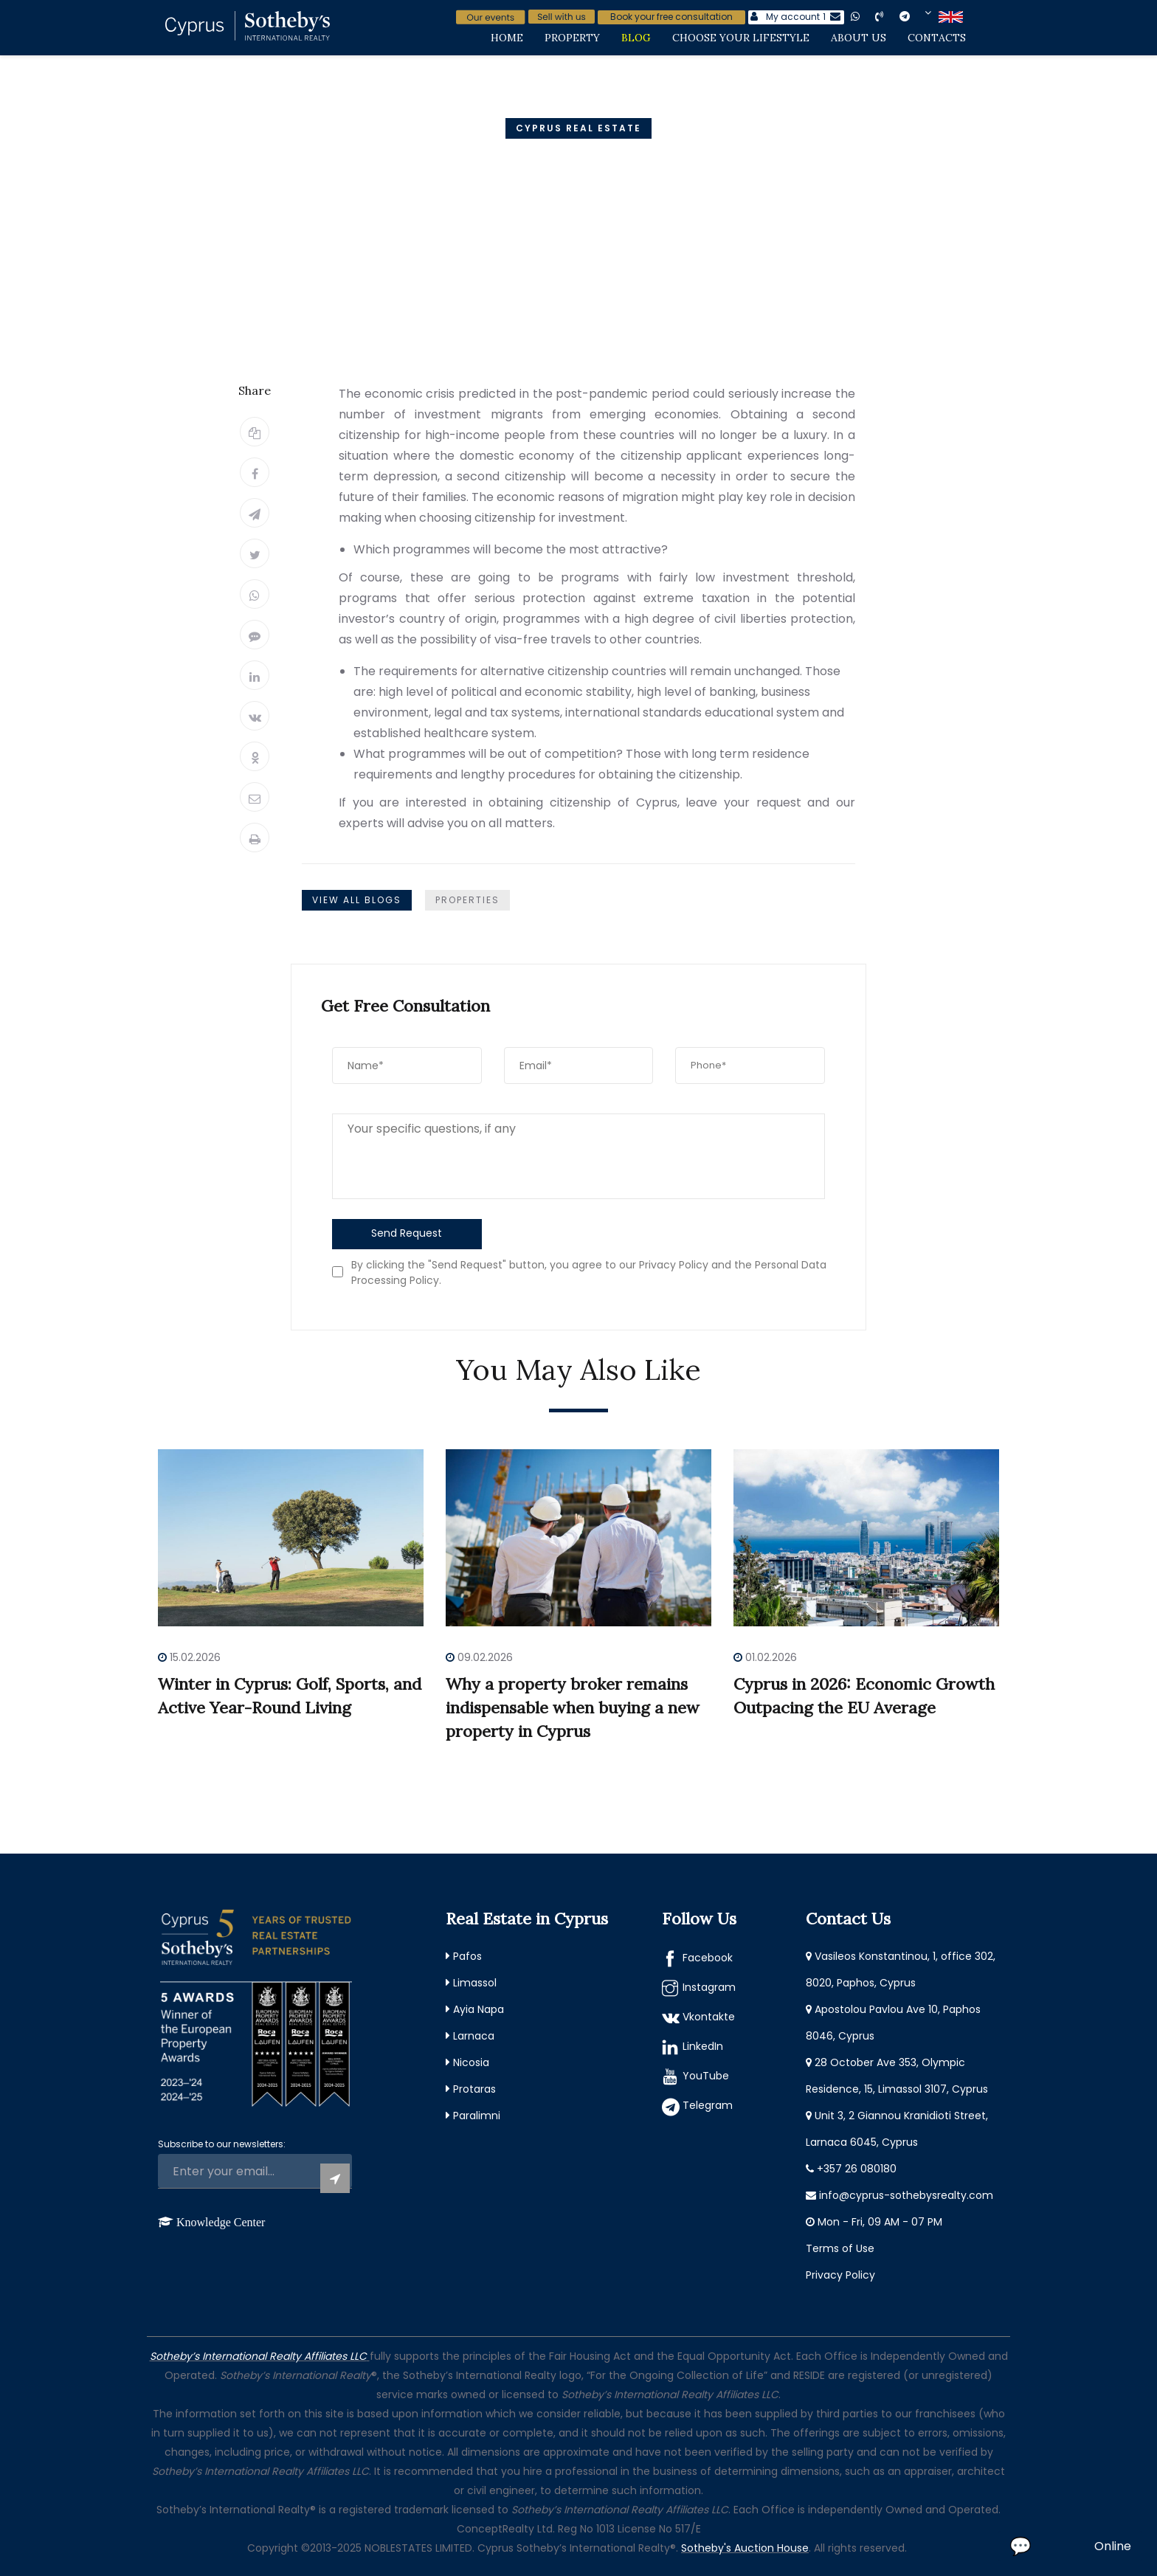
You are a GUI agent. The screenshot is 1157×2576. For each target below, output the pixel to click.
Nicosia (471, 2062)
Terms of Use (840, 2248)
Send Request (406, 1233)
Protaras (474, 2089)
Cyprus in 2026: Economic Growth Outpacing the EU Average (864, 1696)
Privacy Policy (840, 2275)
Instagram (709, 1987)
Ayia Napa (478, 2009)
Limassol (475, 1982)
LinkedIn (703, 2046)
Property (572, 37)
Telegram (708, 2105)
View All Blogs (356, 900)
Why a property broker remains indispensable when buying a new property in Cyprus (573, 1707)
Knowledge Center (220, 2222)
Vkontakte (709, 2016)
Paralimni (476, 2115)
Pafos (467, 1956)
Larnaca (473, 2035)
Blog (636, 37)
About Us (858, 37)
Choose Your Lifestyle (740, 37)
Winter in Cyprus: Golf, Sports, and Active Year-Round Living (289, 1696)
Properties (467, 900)
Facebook (708, 1957)
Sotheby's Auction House (745, 2548)
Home (507, 37)
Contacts (937, 37)
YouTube (706, 2075)
